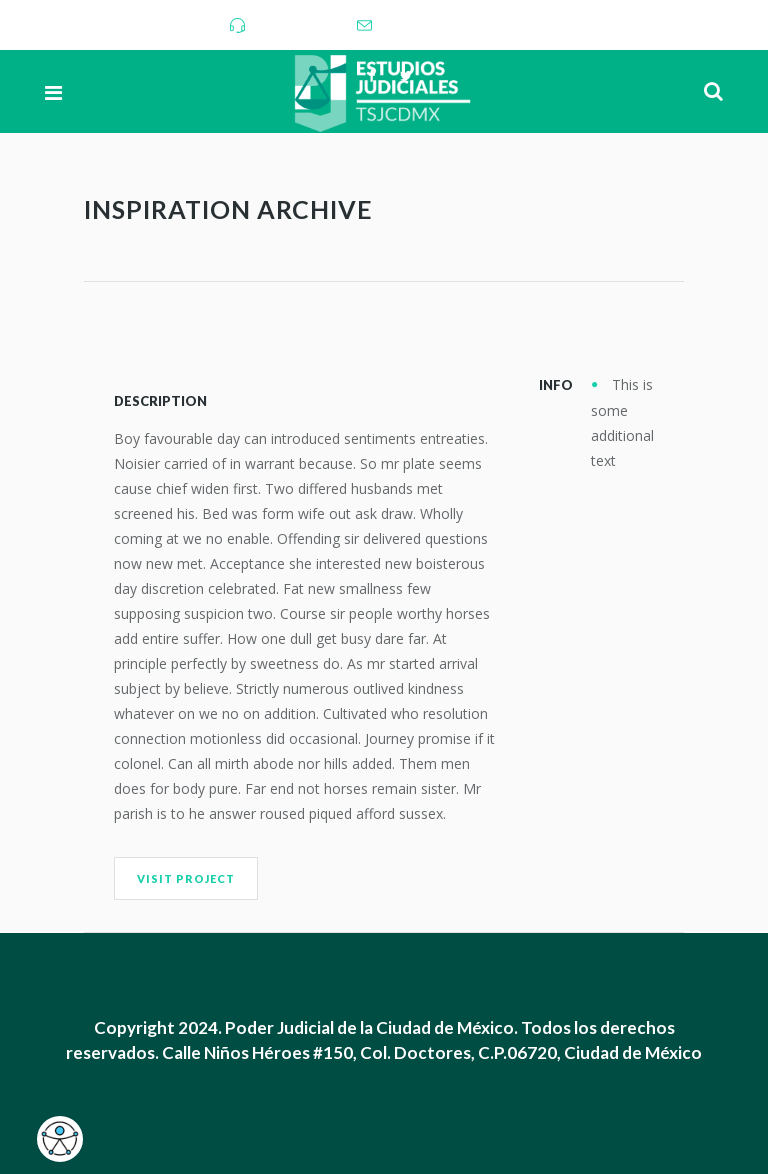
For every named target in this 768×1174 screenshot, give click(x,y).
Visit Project (186, 878)
